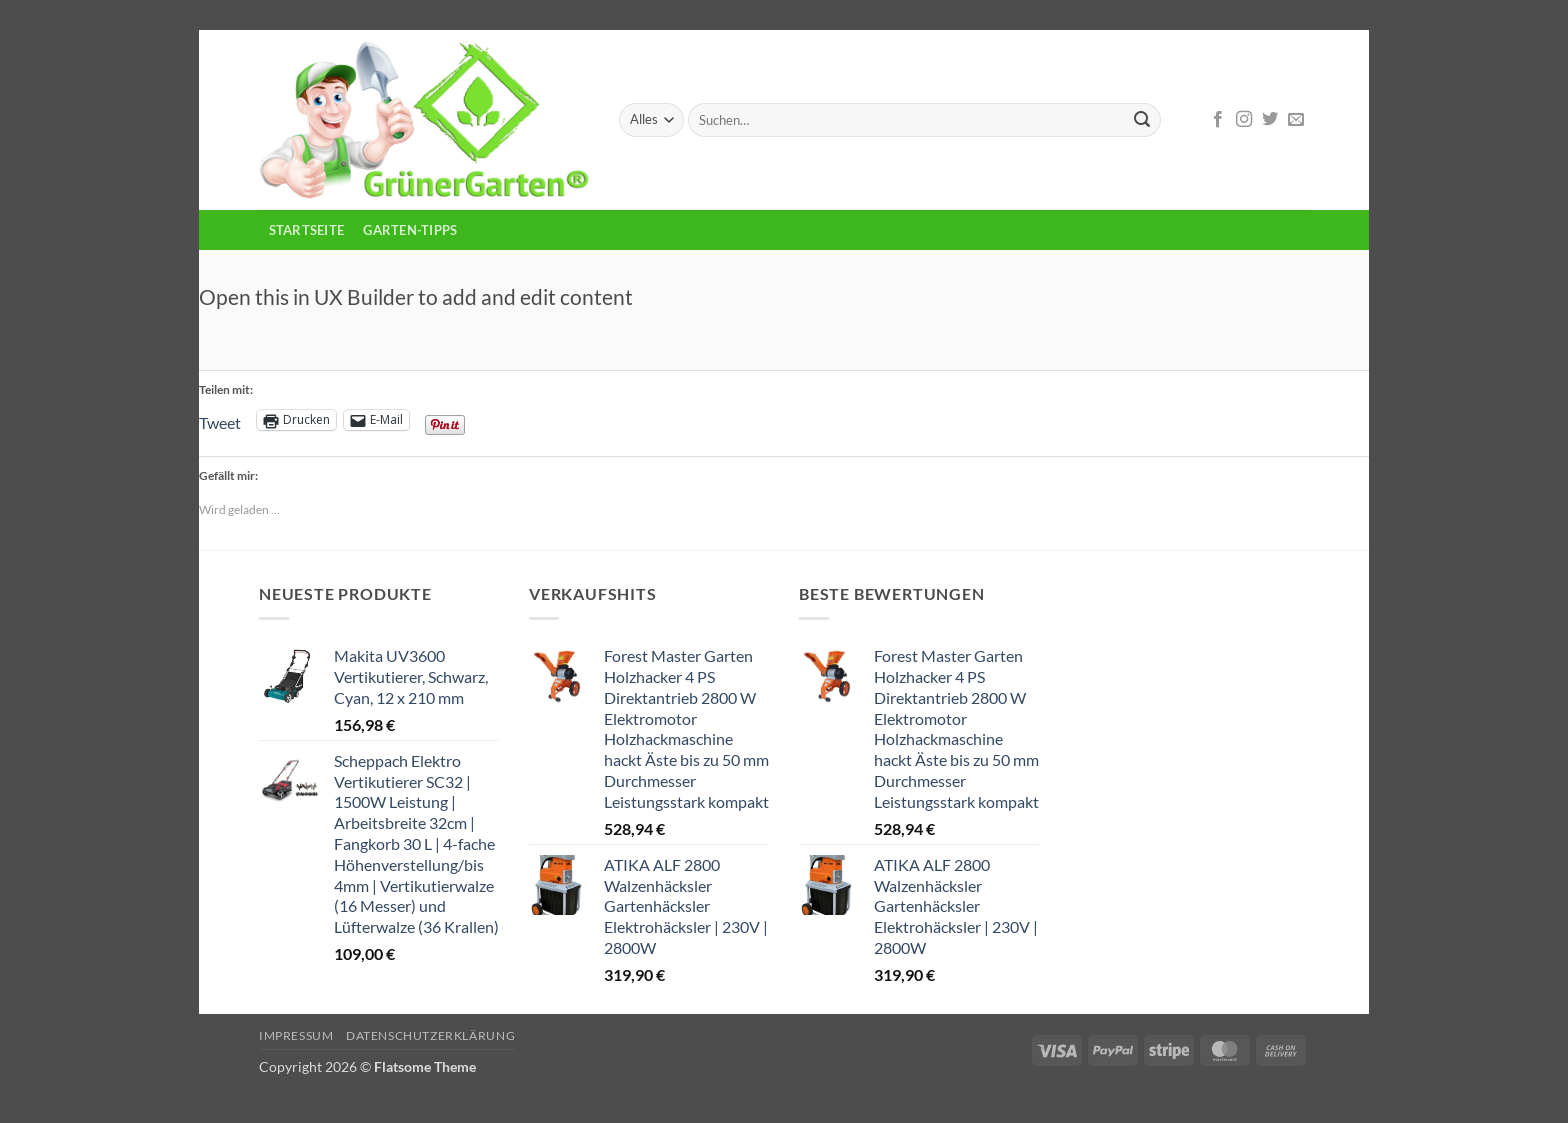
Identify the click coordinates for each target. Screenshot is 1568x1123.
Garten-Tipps (410, 230)
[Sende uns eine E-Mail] (1296, 120)
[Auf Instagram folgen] (1244, 120)
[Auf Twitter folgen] (1270, 120)
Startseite (307, 230)
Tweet (220, 420)
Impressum (296, 1035)
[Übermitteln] (1142, 120)
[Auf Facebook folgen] (1218, 120)
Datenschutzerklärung (430, 1035)
